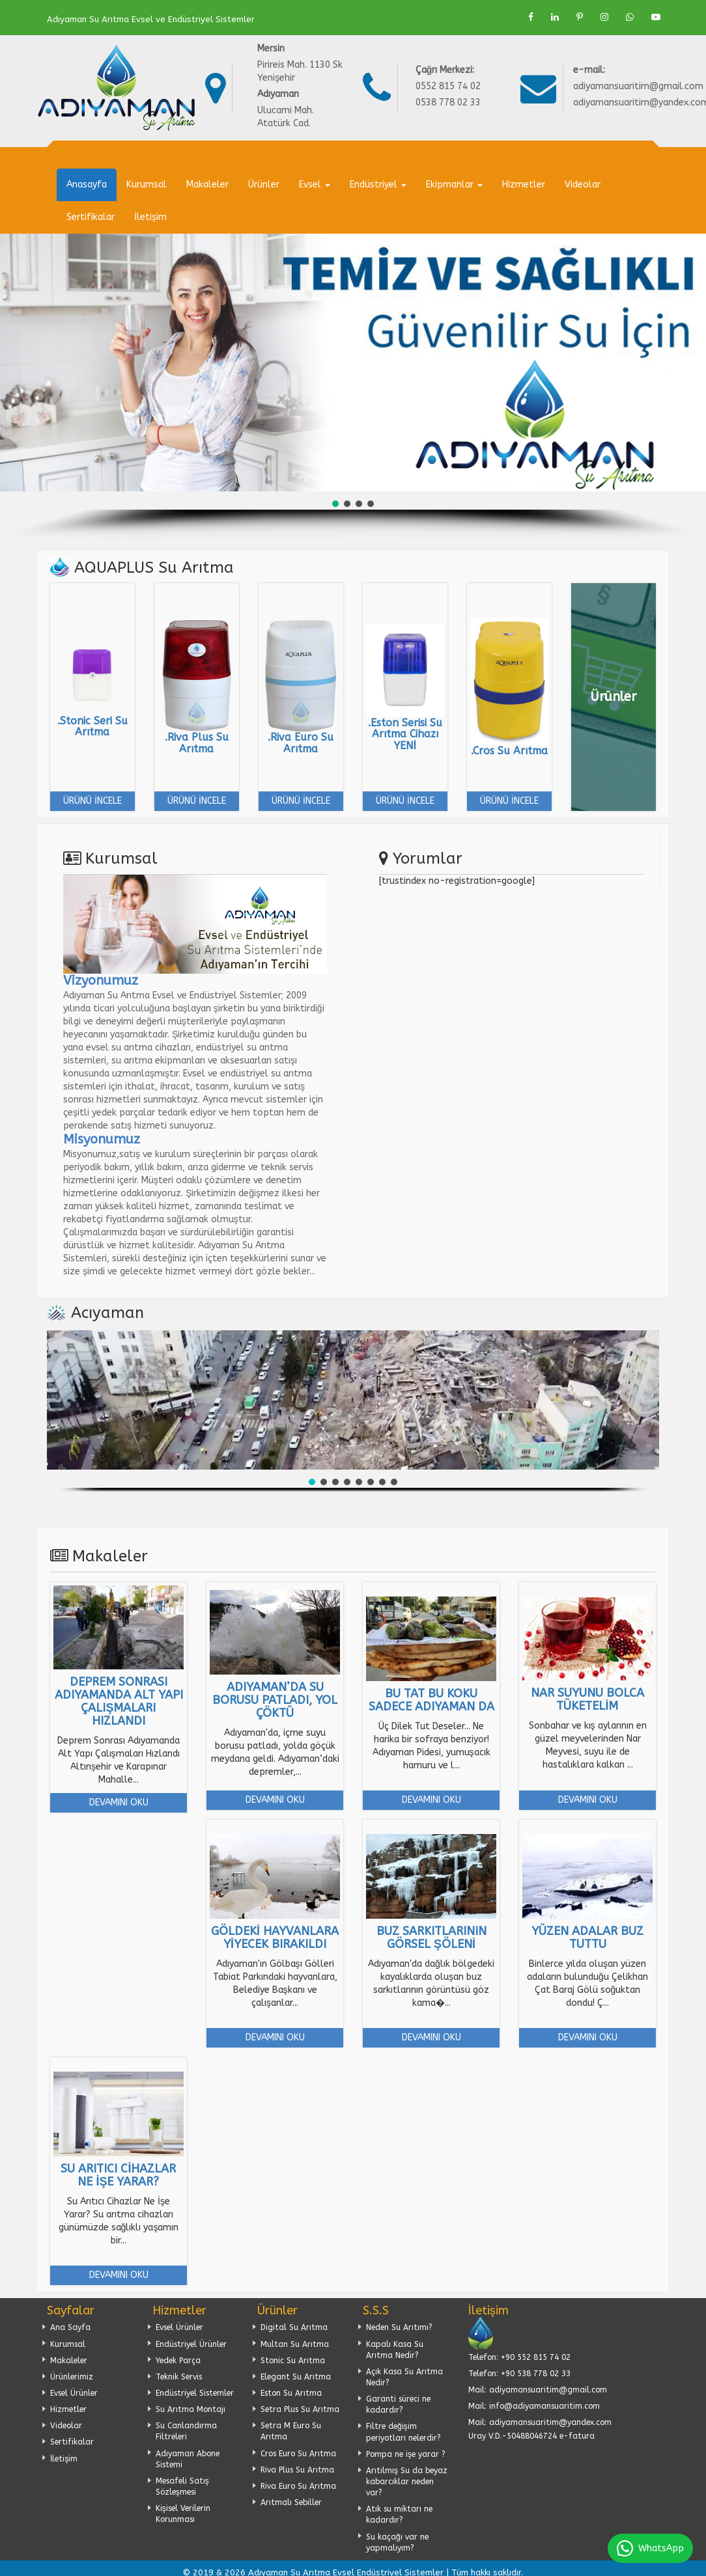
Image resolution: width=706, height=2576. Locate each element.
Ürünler (263, 184)
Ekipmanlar (454, 184)
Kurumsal (146, 184)
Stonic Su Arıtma (293, 2360)
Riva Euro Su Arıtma (298, 2486)
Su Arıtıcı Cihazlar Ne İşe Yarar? (118, 2175)
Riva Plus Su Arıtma (297, 2469)
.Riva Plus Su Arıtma (197, 743)
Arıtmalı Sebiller (291, 2502)
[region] (353, 387)
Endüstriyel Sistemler (195, 2393)
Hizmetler (523, 184)
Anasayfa (86, 184)
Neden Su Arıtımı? (399, 2327)
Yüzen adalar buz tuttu (587, 1937)
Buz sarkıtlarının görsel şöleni (431, 1937)
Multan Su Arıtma (295, 2344)
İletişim (150, 217)
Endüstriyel (378, 184)
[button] (335, 503)
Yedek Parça (178, 2360)
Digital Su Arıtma (294, 2327)
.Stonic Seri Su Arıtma (92, 727)
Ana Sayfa (70, 2327)
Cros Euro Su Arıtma (298, 2453)
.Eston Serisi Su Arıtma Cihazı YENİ (405, 734)
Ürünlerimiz (71, 2376)
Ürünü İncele (92, 800)
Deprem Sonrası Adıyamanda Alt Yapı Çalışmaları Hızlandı (119, 1701)
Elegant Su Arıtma (296, 2376)
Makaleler (207, 184)
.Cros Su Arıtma (509, 751)
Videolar (582, 184)
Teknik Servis (179, 2376)
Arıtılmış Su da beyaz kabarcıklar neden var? (406, 2481)
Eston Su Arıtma (291, 2393)
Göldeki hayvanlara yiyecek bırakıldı (275, 1937)
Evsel (314, 184)
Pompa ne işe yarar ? (405, 2454)
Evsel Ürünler (74, 2393)
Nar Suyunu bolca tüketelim (587, 1699)
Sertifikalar (90, 217)
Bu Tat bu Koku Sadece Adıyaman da (431, 1700)
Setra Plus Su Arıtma (300, 2409)
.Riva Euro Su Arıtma (300, 743)
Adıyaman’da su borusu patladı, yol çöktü (274, 1700)
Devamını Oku (118, 1802)
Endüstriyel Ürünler (191, 2344)
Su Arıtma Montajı (190, 2409)
